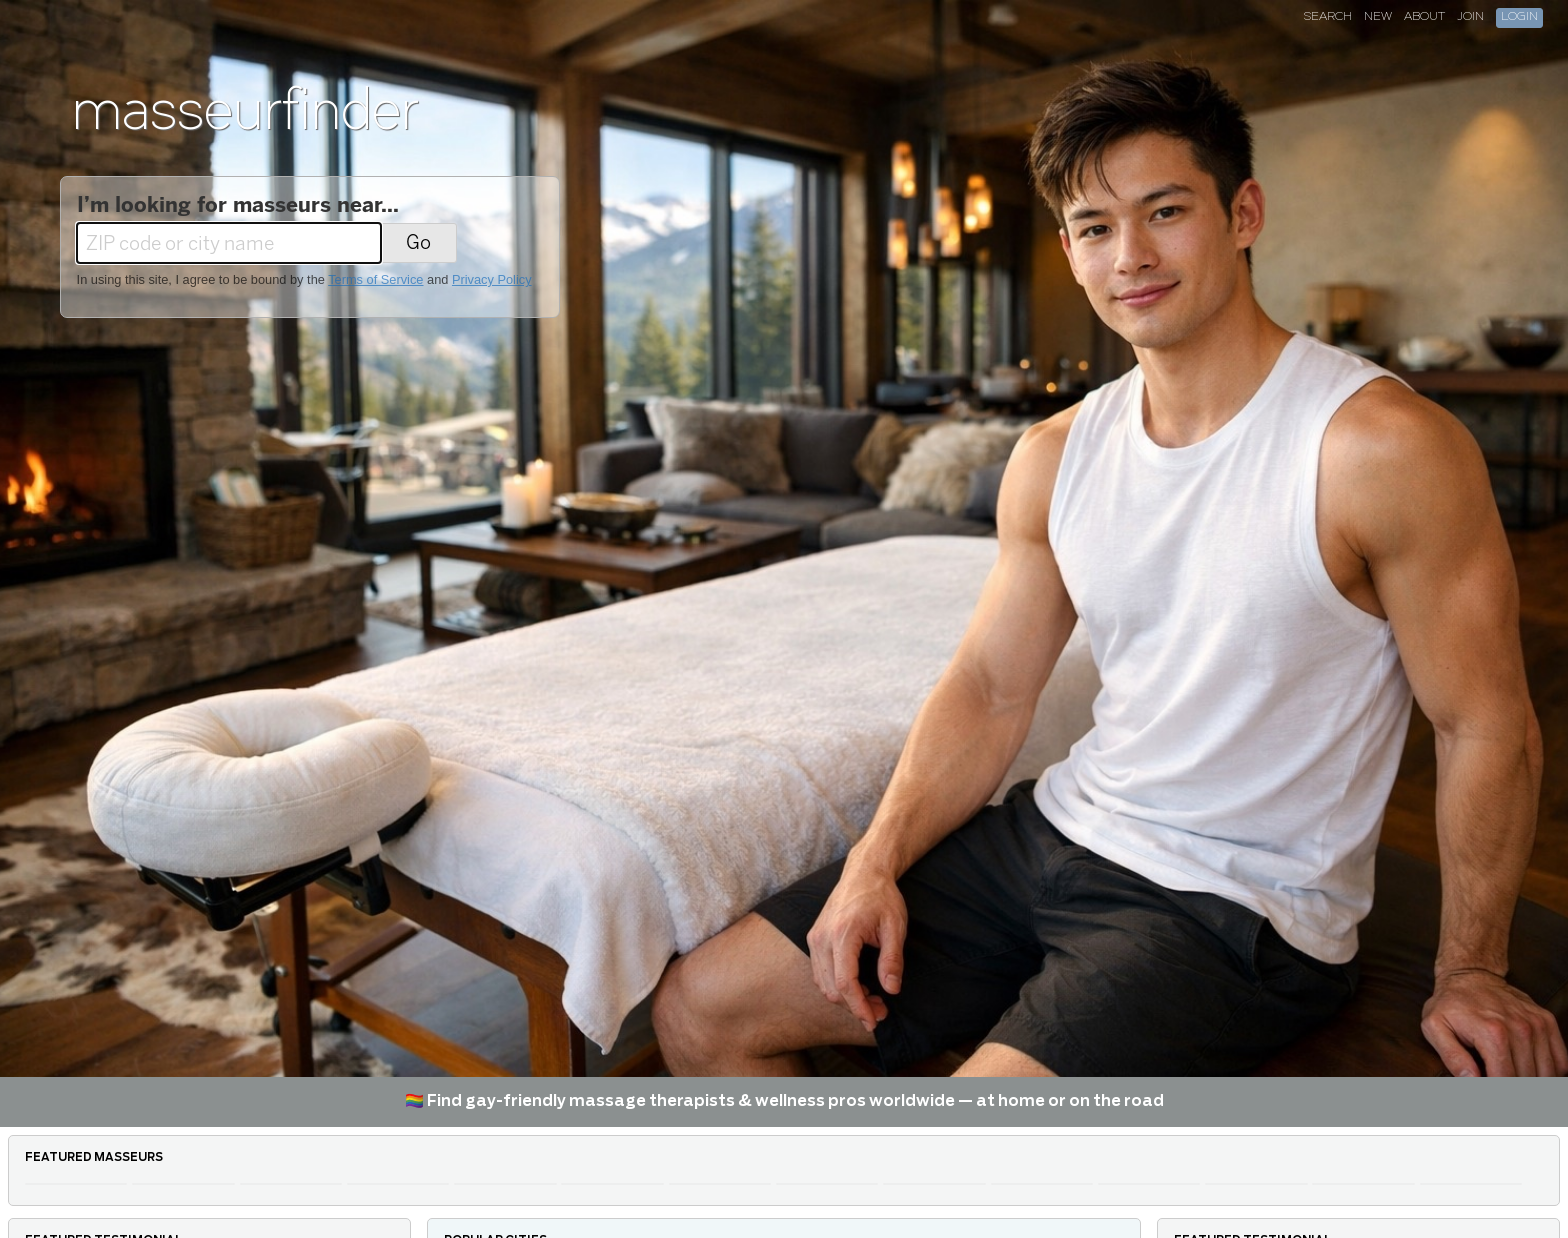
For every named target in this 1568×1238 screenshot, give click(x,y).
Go (418, 242)
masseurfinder (245, 109)
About (1424, 17)
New (1378, 17)
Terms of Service (375, 279)
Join (1470, 17)
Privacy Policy (492, 279)
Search (1328, 17)
